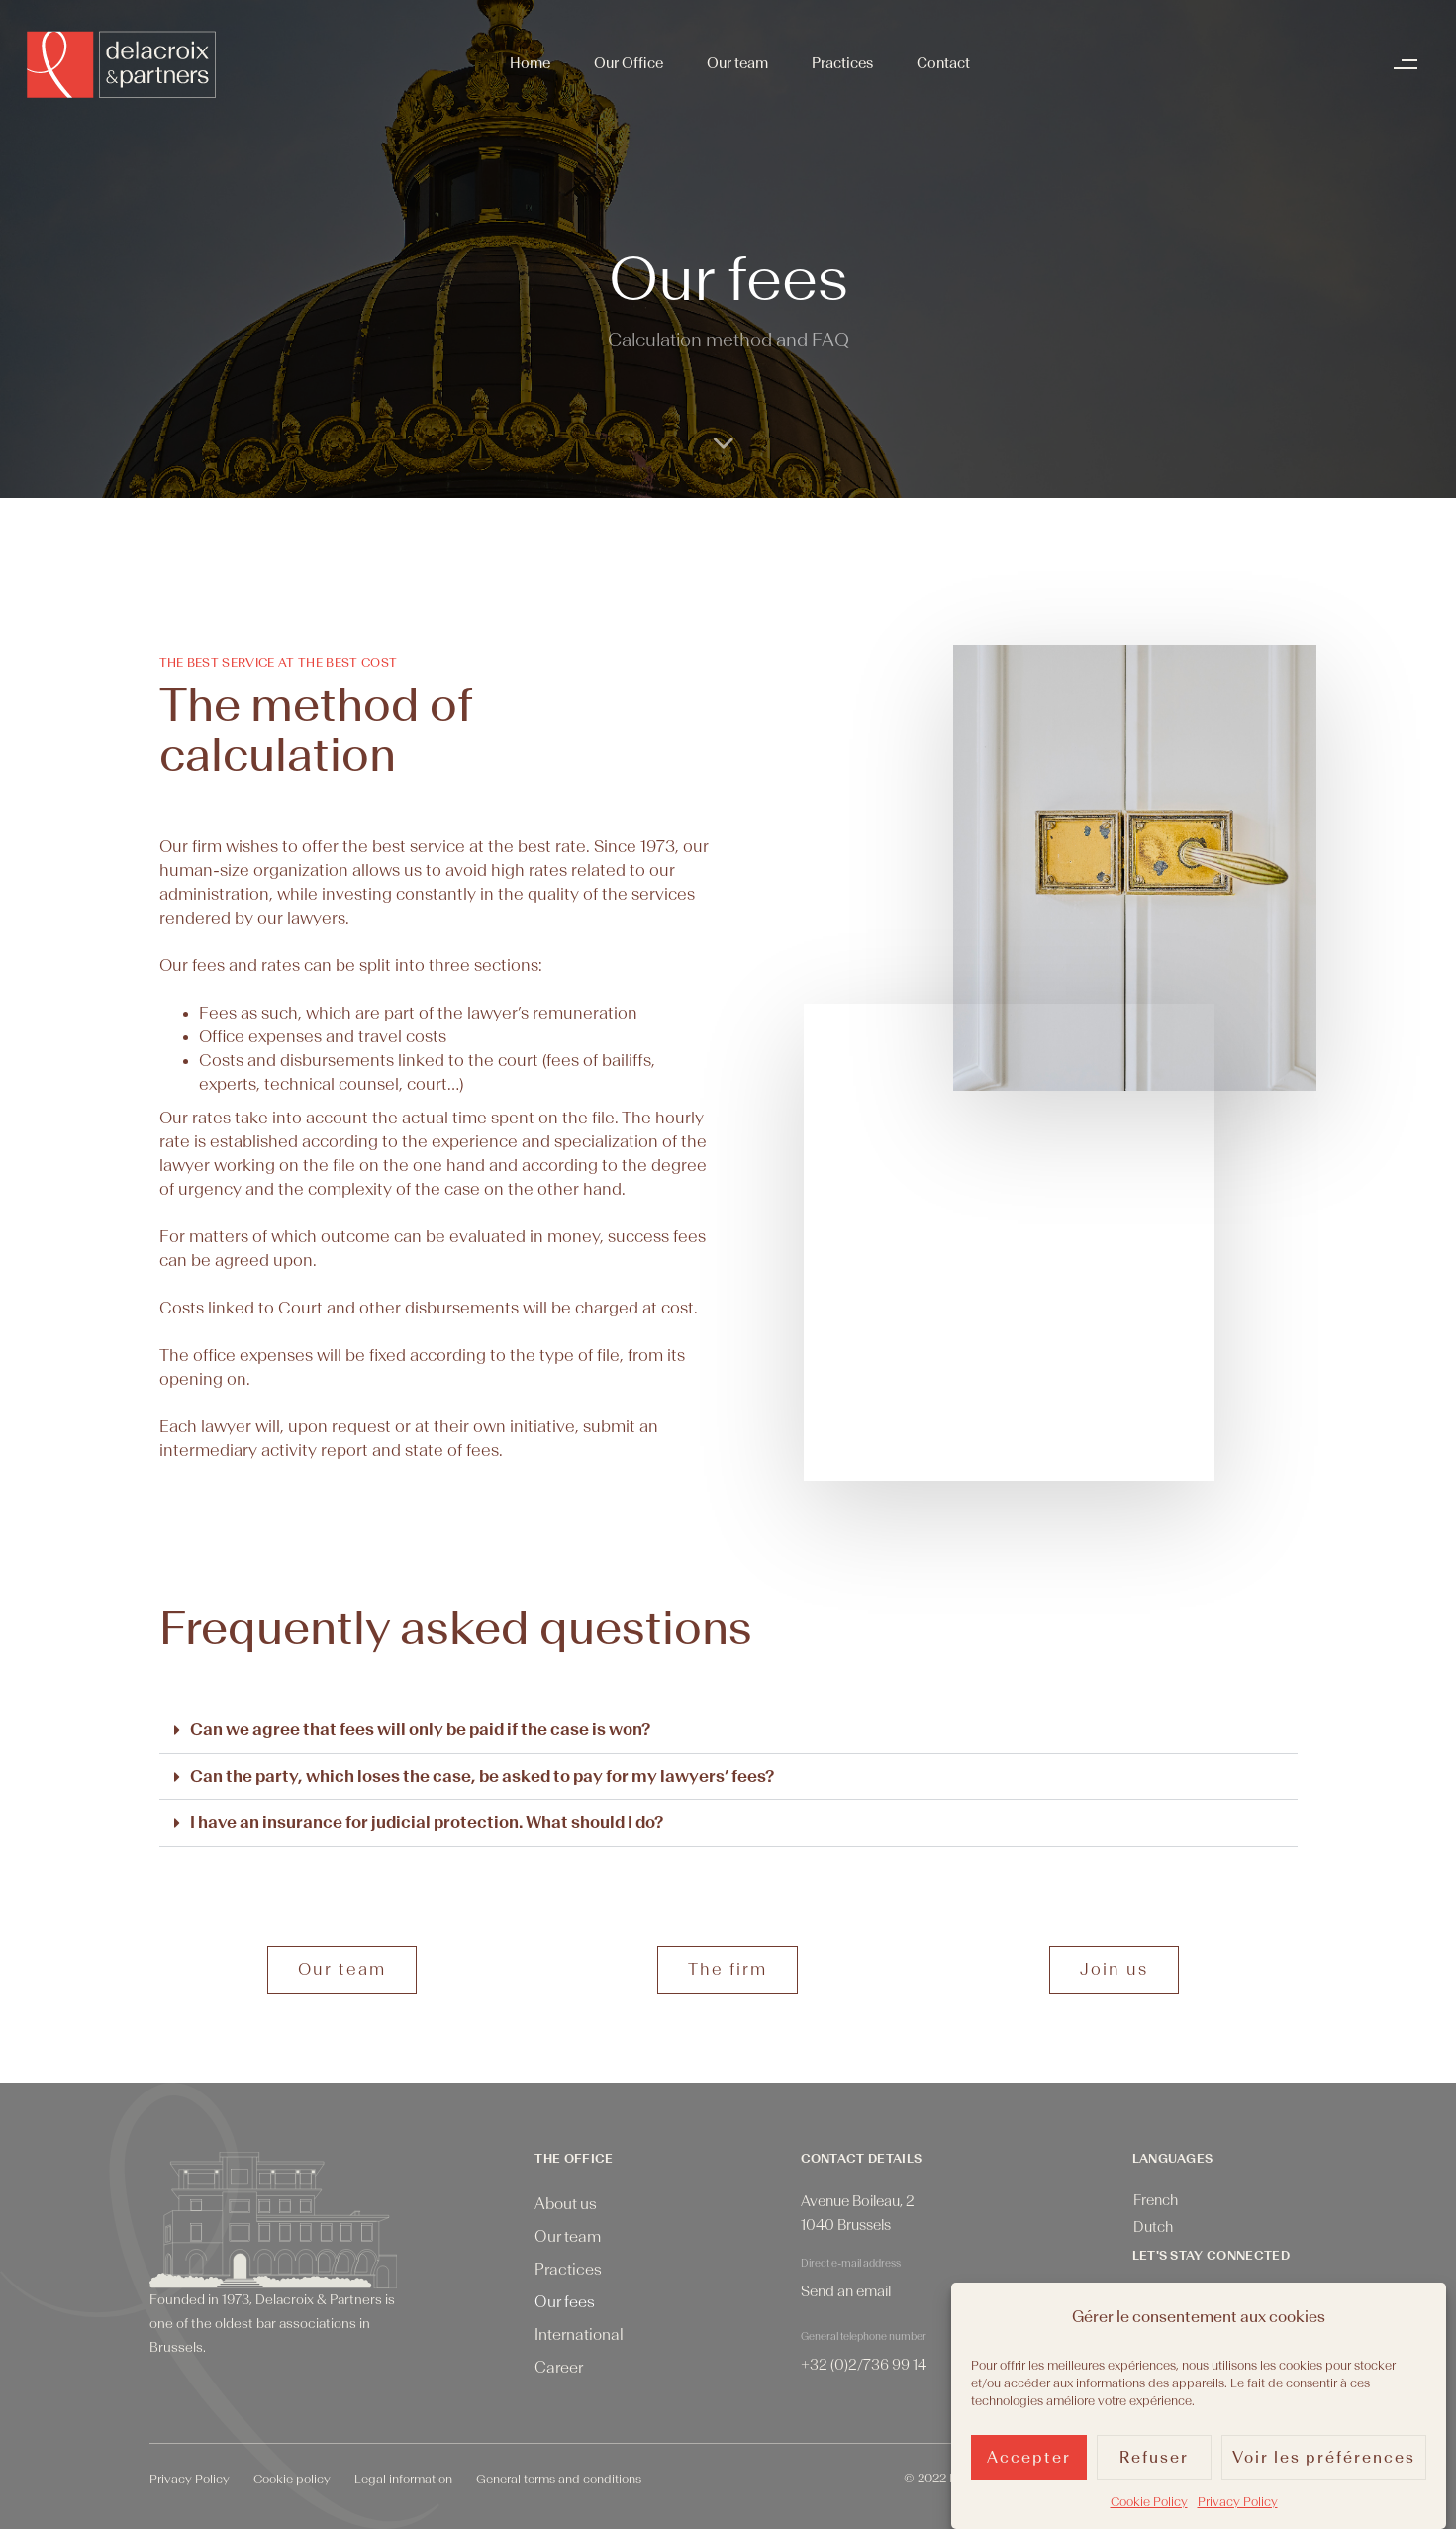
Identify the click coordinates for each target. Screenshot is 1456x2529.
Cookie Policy (1149, 2502)
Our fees (564, 2302)
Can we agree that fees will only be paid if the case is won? (420, 1729)
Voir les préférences (1323, 2458)
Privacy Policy (1238, 2502)
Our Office (628, 63)
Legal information (403, 2479)
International (579, 2335)
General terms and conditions (558, 2479)
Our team (737, 63)
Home (530, 63)
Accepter (1029, 2458)
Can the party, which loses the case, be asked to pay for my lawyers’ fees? (482, 1776)
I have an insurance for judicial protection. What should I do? (426, 1822)
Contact (943, 63)
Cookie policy (292, 2479)
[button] (1410, 64)
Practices (842, 63)
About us (565, 2204)
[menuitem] (1155, 2201)
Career (558, 2368)
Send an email (846, 2292)
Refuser (1154, 2458)
